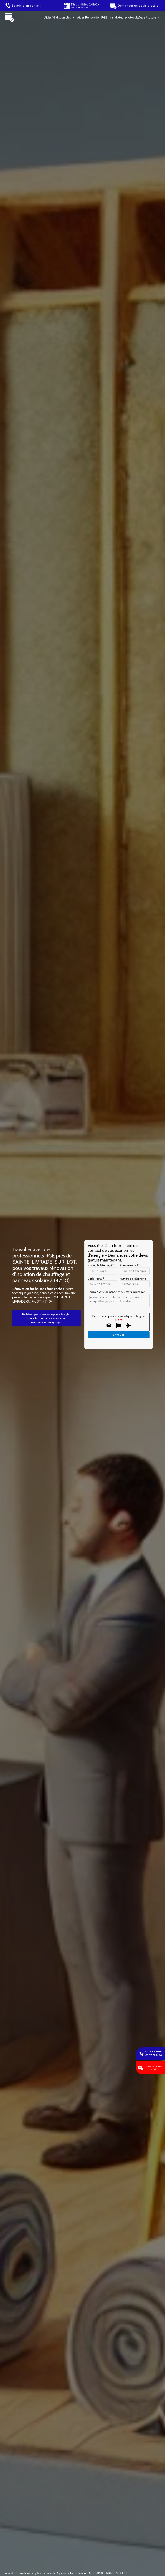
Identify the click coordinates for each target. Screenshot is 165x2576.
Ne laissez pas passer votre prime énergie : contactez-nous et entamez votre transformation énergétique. (46, 1318)
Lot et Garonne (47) (81, 2573)
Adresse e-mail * (130, 1265)
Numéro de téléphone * (134, 1278)
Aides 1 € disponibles (57, 17)
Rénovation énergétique (29, 2573)
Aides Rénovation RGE (92, 17)
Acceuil (9, 2573)
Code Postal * (96, 1278)
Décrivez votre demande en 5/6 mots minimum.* (116, 1292)
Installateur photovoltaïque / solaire (133, 17)
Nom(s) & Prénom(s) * (101, 1265)
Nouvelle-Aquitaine (56, 2573)
